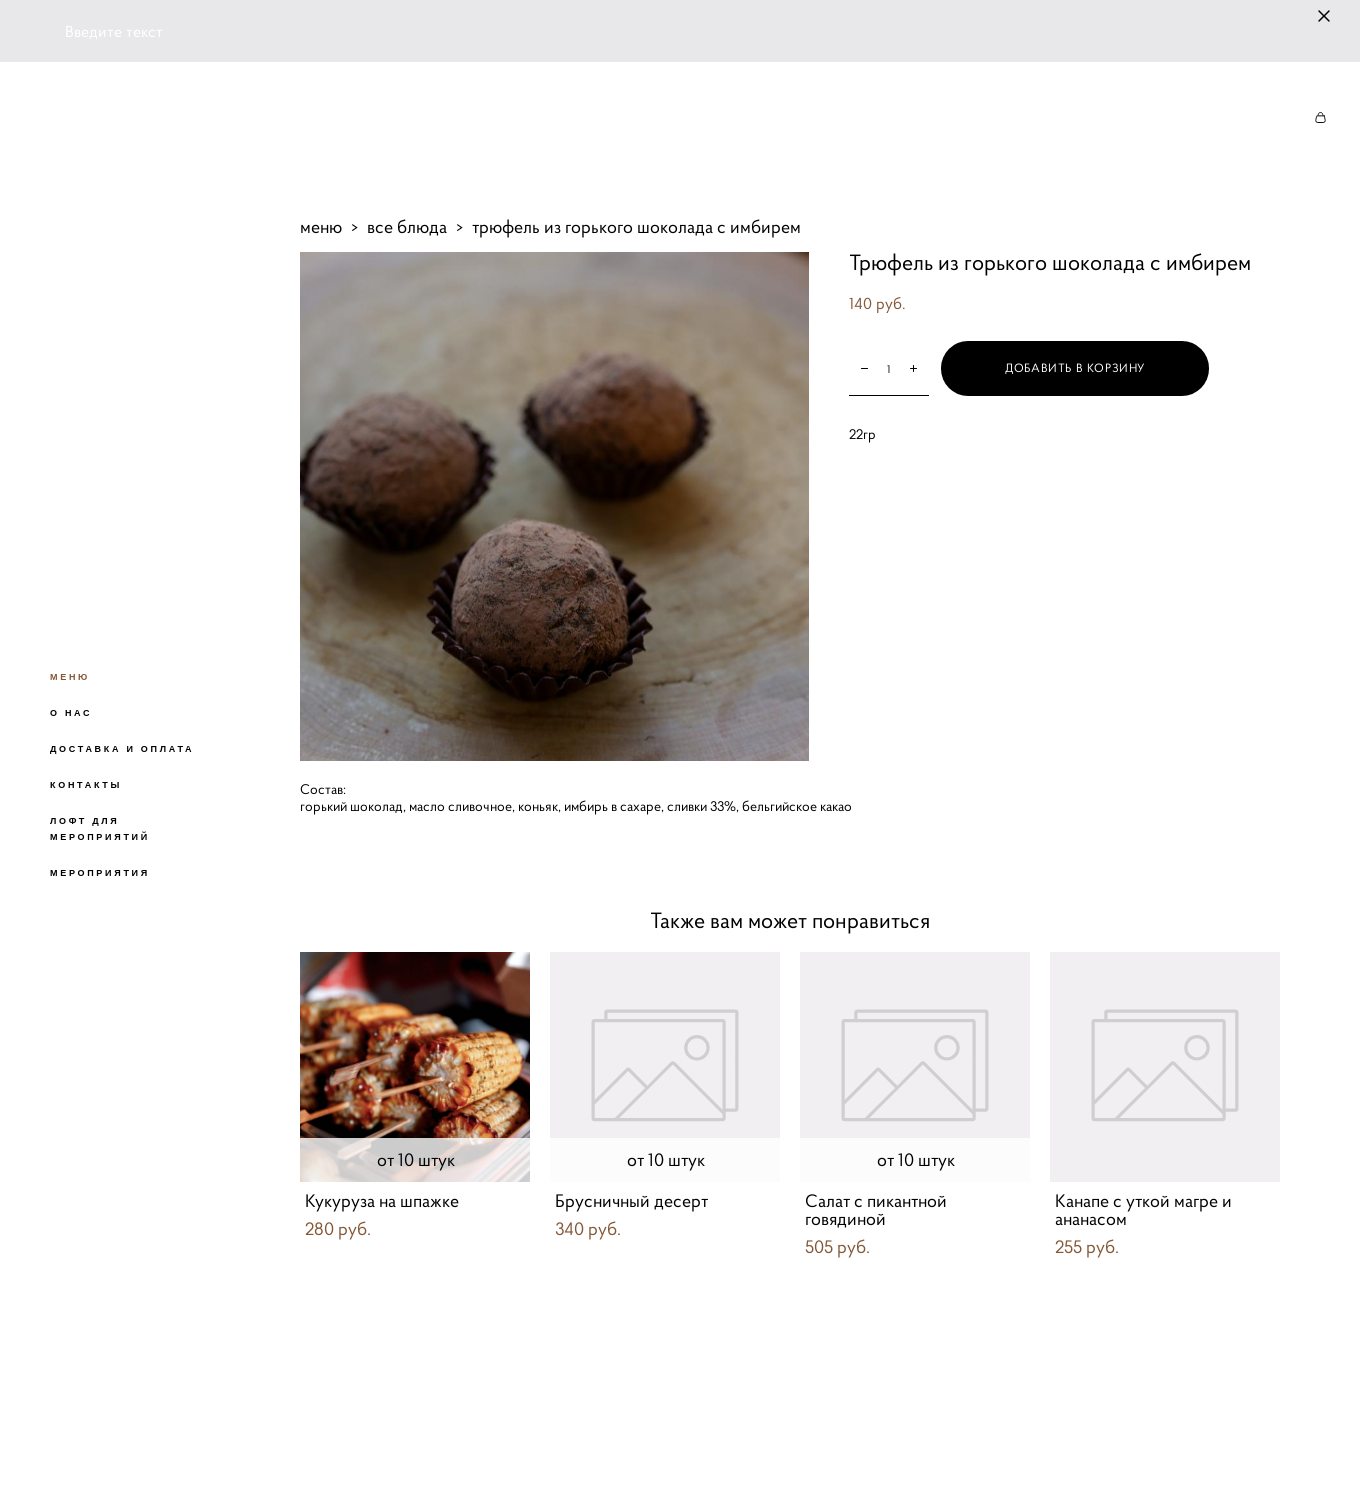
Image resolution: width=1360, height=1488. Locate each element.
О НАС (71, 713)
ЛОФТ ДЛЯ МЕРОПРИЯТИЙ (100, 829)
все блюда (407, 226)
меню (321, 226)
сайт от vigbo (339, 1441)
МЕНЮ (70, 677)
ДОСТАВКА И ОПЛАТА (122, 749)
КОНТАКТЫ (86, 785)
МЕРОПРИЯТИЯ (100, 873)
